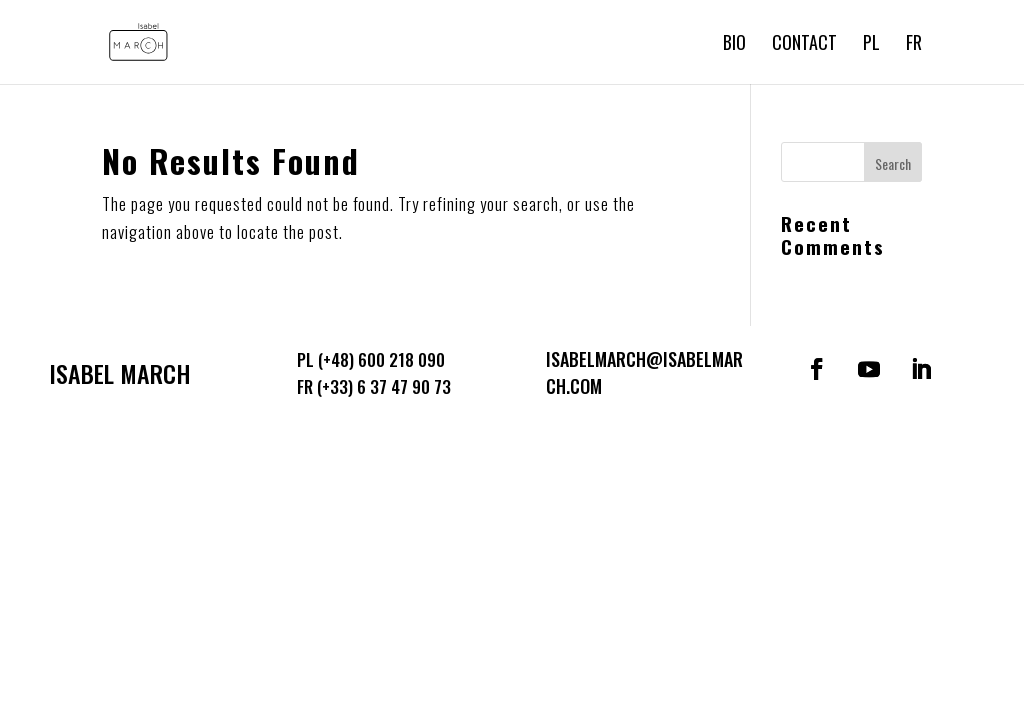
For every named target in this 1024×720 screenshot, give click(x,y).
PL (871, 45)
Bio (734, 45)
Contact (804, 45)
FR (914, 45)
